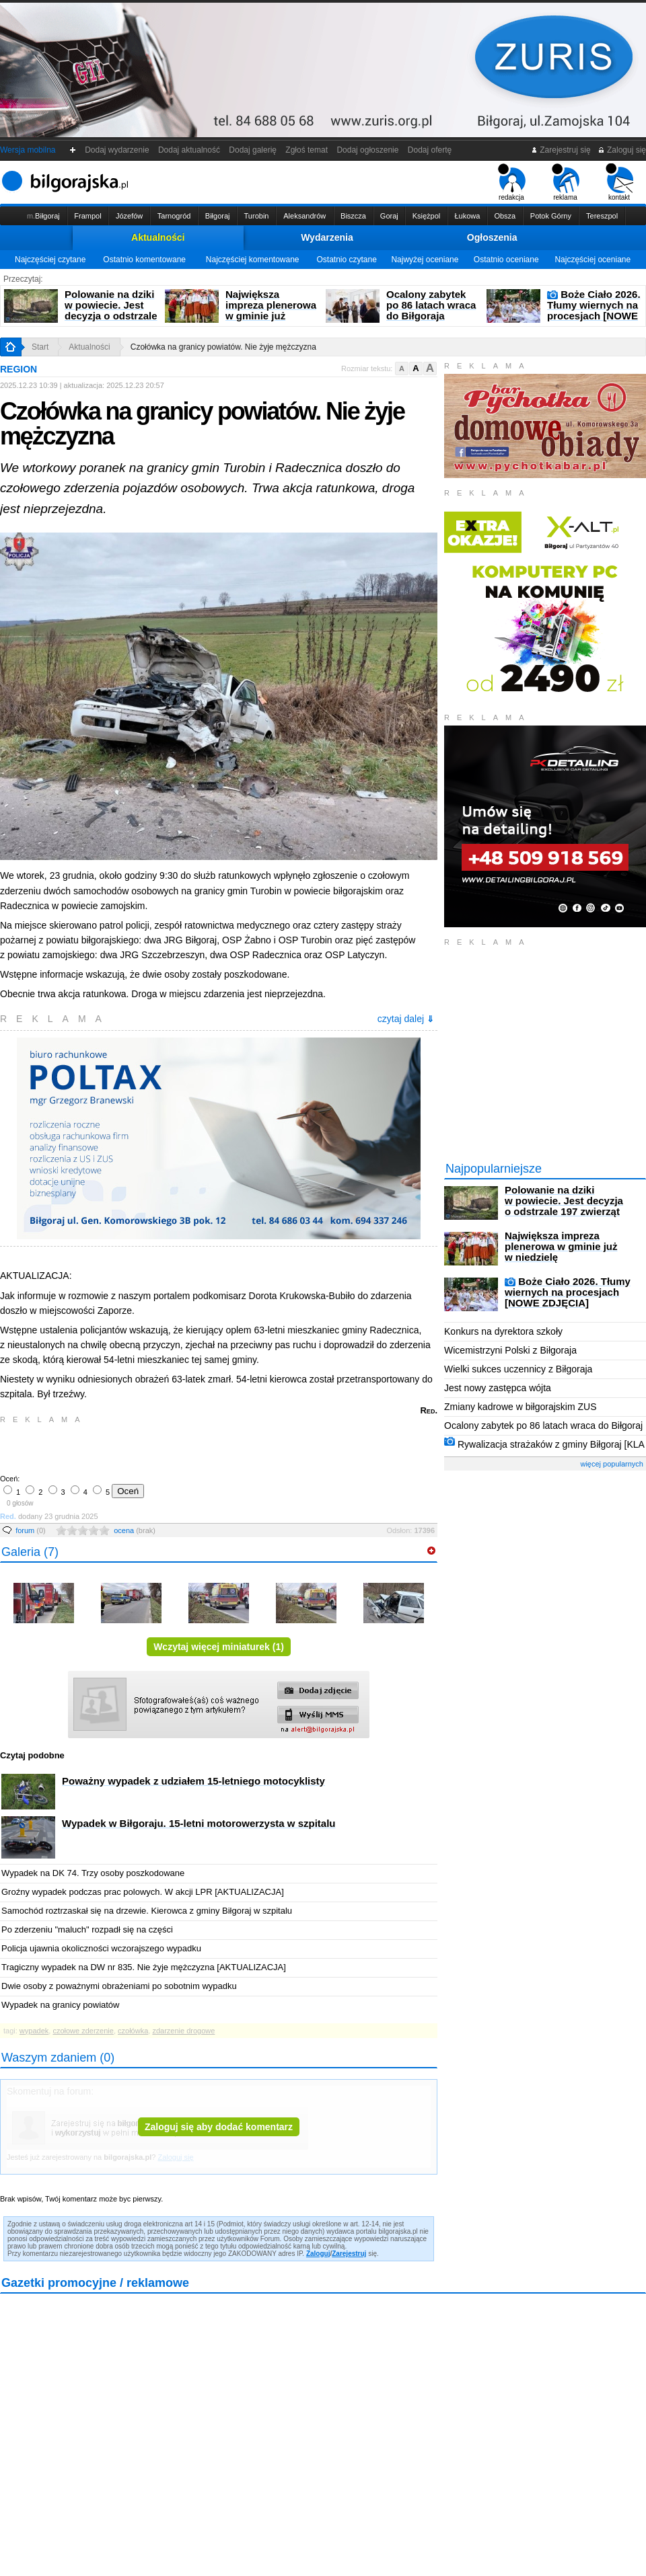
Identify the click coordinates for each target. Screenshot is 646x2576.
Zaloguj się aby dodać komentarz (219, 2126)
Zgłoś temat (306, 150)
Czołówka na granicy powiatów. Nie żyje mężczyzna (223, 347)
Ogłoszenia (492, 237)
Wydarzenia (327, 237)
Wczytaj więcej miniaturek (218, 1646)
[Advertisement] (158, 1448)
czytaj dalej (406, 1018)
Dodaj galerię (253, 150)
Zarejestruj (349, 2253)
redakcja (512, 182)
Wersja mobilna (27, 150)
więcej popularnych (611, 1464)
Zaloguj (318, 2253)
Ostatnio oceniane (506, 259)
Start (40, 347)
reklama (565, 182)
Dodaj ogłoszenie (367, 150)
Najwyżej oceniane (424, 259)
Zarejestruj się (561, 150)
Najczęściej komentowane (252, 259)
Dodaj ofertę (429, 150)
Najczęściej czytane (50, 259)
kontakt (619, 182)
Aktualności (157, 237)
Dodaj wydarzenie (117, 150)
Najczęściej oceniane (592, 259)
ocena (134, 1530)
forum (30, 1530)
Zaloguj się (622, 150)
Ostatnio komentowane (144, 259)
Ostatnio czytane (346, 259)
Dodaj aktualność (188, 150)
